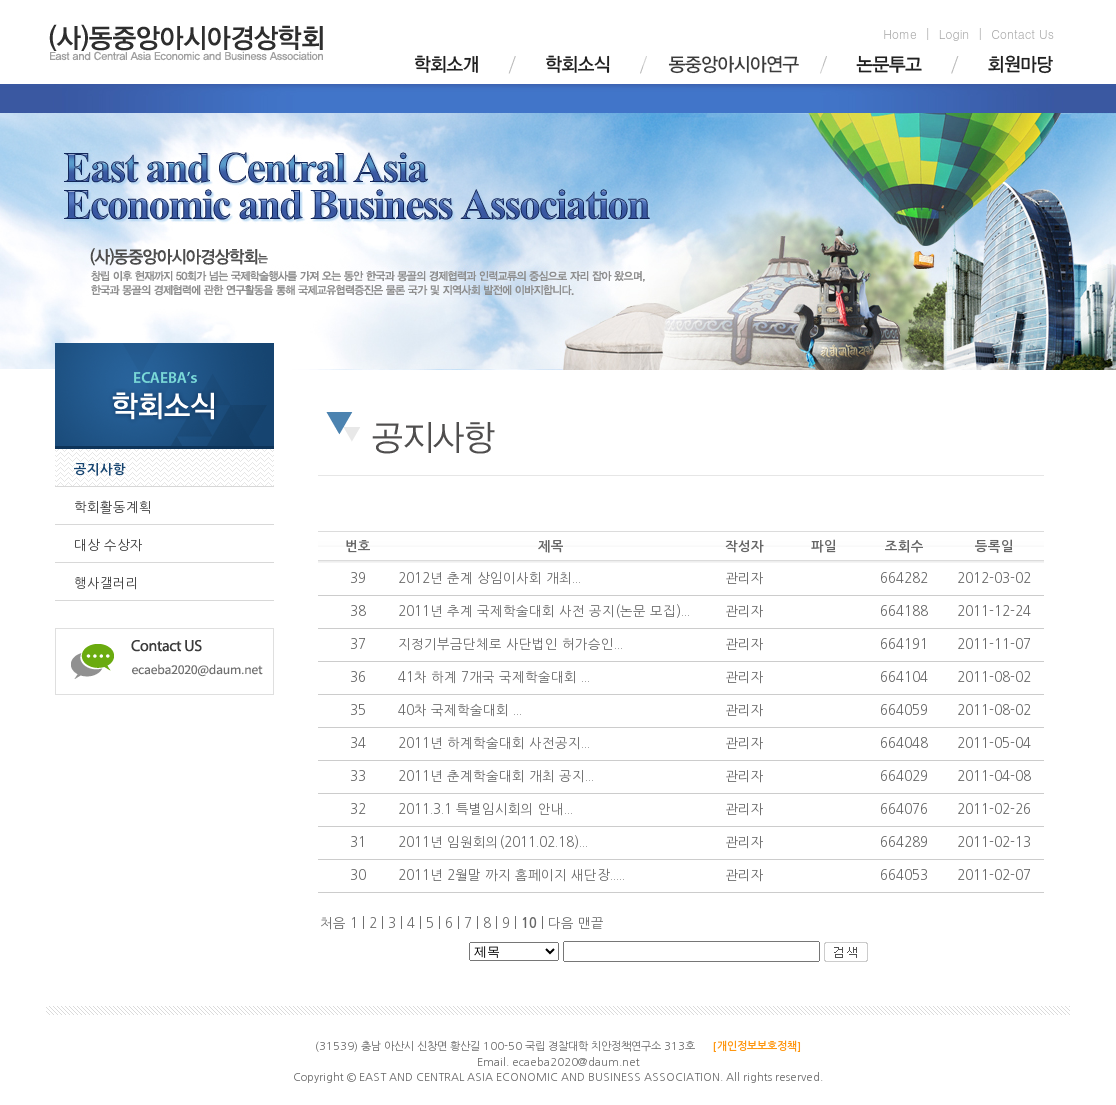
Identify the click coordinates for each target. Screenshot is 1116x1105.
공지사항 (100, 469)
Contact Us (1022, 33)
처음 (333, 923)
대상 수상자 (108, 545)
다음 (561, 923)
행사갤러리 (106, 583)
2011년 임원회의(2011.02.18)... (493, 842)
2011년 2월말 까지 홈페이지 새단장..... (511, 875)
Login (954, 33)
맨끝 (591, 923)
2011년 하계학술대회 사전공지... (494, 743)
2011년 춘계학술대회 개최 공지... (496, 776)
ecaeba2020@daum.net (576, 1062)
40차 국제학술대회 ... (460, 710)
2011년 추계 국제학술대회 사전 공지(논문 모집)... (544, 611)
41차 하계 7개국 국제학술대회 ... (494, 677)
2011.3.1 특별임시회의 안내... (485, 809)
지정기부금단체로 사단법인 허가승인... (510, 644)
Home (900, 33)
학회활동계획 (113, 507)
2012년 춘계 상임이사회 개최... (489, 578)
